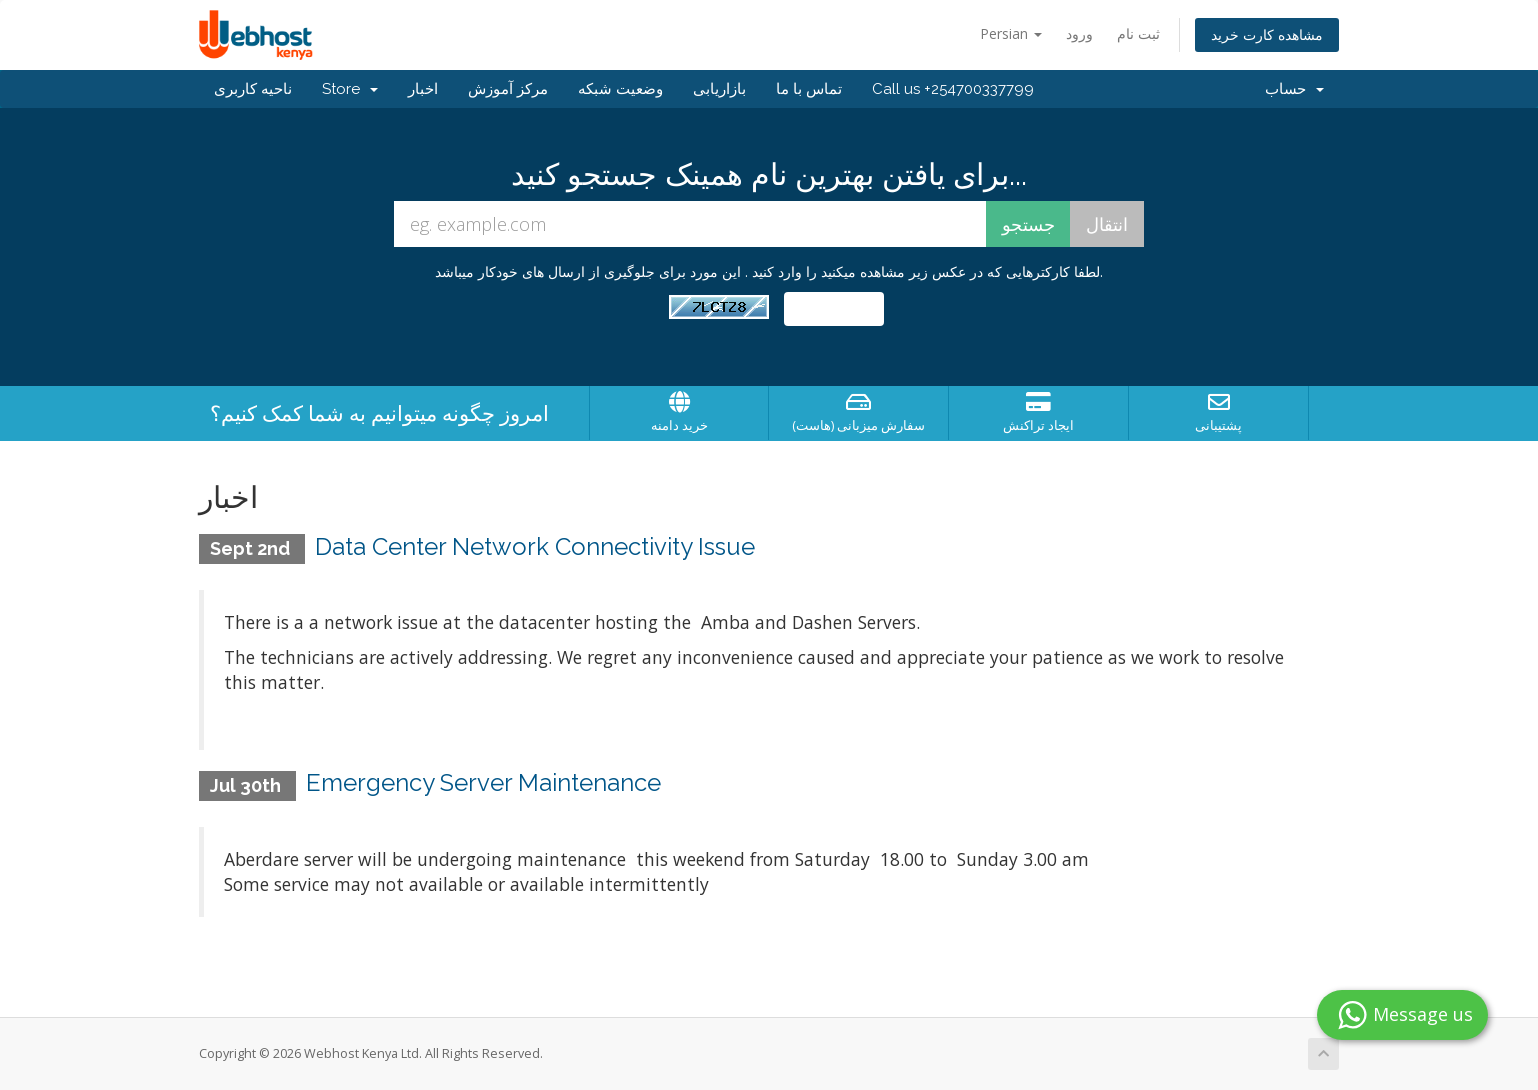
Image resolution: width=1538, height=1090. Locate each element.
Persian (1011, 33)
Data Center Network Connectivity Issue (535, 546)
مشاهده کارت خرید (1267, 34)
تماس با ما (809, 89)
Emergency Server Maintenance (483, 782)
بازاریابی (719, 89)
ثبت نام (1138, 33)
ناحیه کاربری (253, 89)
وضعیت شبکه (620, 89)
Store (350, 89)
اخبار (423, 89)
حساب (1294, 89)
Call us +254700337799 (953, 89)
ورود (1079, 33)
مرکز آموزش (508, 89)
